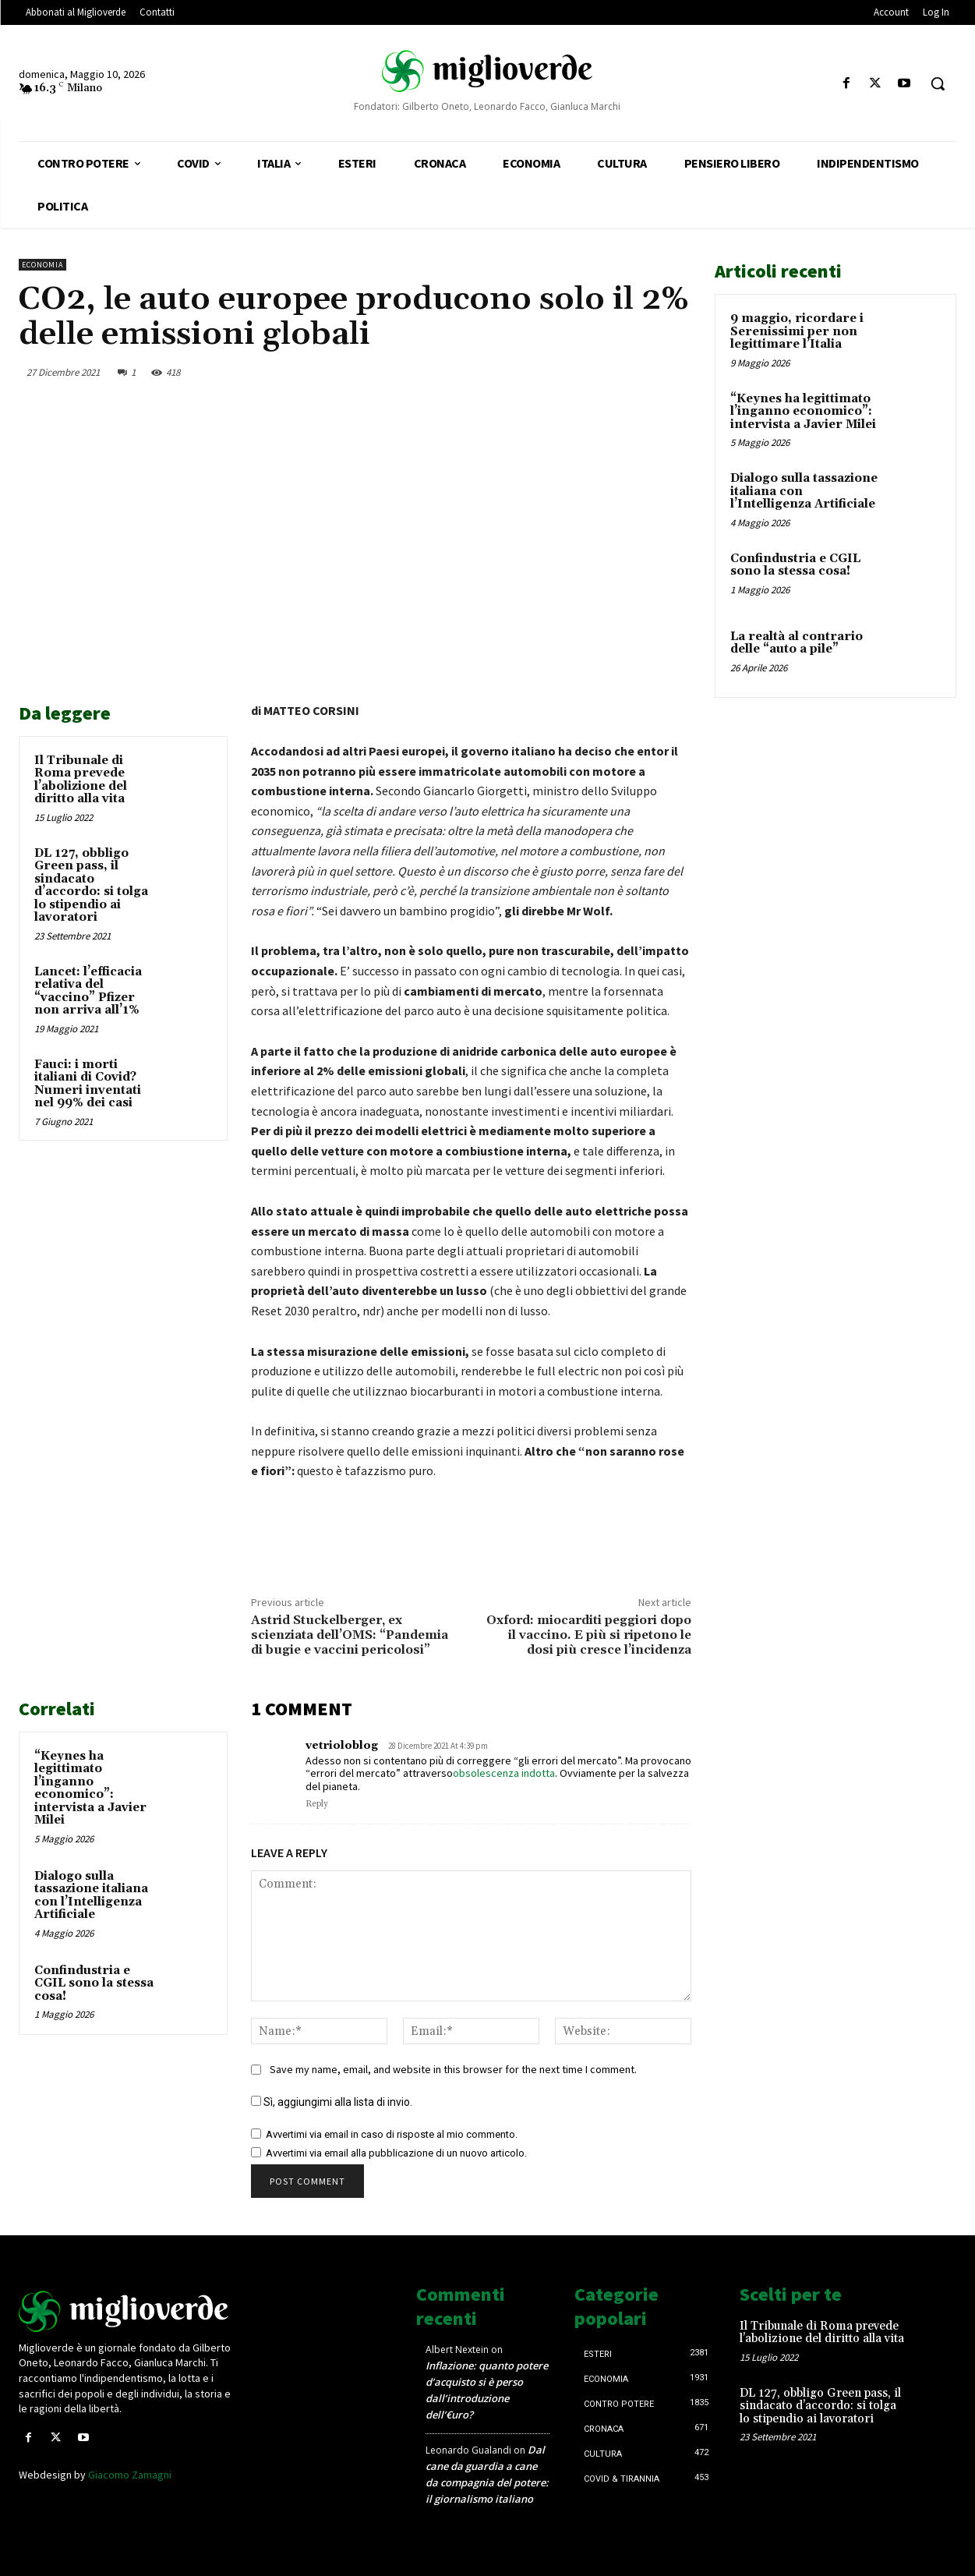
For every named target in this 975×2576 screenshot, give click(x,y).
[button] (937, 83)
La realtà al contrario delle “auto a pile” (796, 643)
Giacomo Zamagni (129, 2475)
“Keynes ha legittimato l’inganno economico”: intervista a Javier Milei (90, 1788)
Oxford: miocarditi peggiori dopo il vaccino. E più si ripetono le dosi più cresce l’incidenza (588, 1635)
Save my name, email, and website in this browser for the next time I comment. (453, 2069)
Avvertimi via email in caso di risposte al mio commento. (392, 2134)
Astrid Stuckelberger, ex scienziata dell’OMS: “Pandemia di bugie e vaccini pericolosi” (349, 1635)
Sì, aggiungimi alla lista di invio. (331, 2102)
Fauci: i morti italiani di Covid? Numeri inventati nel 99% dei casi (87, 1084)
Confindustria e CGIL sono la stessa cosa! (94, 1983)
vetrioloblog (342, 1746)
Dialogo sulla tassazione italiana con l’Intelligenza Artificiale (91, 1896)
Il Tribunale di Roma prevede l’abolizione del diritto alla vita (80, 780)
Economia (42, 265)
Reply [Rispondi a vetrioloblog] (317, 1804)
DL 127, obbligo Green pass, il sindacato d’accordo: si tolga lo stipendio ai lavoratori (91, 885)
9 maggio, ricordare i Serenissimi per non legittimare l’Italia (797, 331)
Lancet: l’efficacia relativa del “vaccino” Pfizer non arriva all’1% (88, 991)
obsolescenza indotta (504, 1773)
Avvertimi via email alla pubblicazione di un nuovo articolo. (396, 2153)
